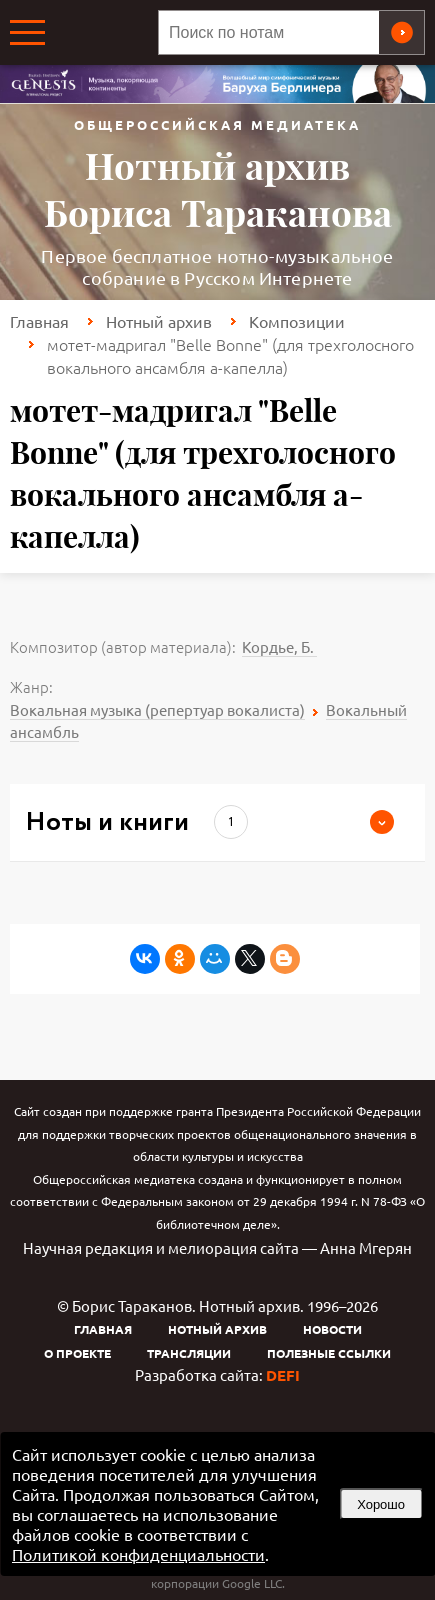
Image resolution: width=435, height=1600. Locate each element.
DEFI (283, 1375)
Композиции (297, 321)
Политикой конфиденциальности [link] (138, 1554)
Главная (39, 321)
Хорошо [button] (381, 1504)
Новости (332, 1329)
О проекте (77, 1353)
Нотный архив (159, 321)
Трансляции (189, 1353)
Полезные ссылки (329, 1353)
